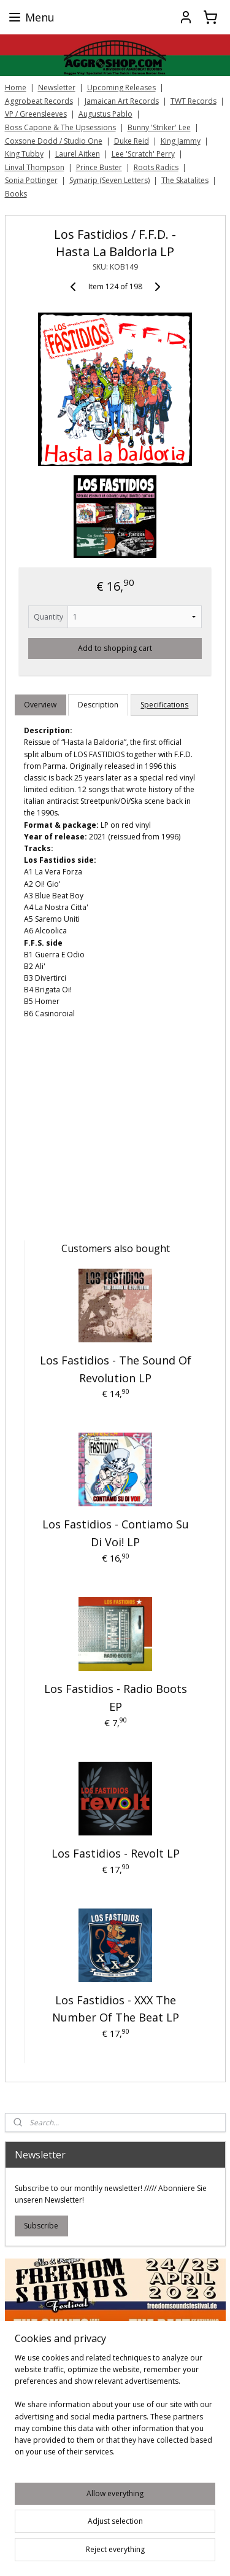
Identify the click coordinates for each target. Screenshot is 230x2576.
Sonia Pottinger (31, 180)
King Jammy (181, 141)
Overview (40, 704)
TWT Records (194, 101)
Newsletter (56, 87)
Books (16, 194)
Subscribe (41, 2225)
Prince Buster (99, 167)
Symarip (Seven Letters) (109, 180)
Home (15, 87)
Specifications (164, 704)
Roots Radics (156, 167)
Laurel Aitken (77, 154)
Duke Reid (131, 141)
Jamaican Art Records (122, 101)
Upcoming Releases (121, 87)
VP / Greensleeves (36, 114)
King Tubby (24, 154)
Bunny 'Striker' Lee (159, 127)
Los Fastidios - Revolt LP (116, 1852)
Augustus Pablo (105, 114)
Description (98, 704)
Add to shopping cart (115, 647)
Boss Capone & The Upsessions (60, 127)
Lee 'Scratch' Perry (143, 154)
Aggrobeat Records (39, 101)
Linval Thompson (34, 167)
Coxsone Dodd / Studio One (53, 141)
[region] (115, 2410)
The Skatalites (185, 180)
